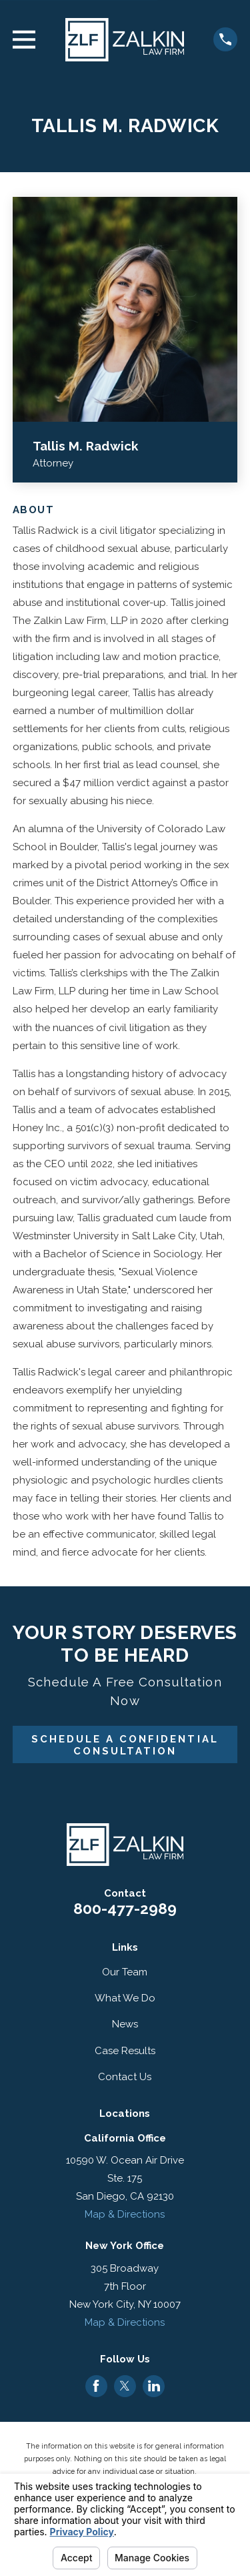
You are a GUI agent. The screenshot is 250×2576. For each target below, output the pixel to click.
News (125, 2024)
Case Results (125, 2051)
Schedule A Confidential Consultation (124, 1745)
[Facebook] (96, 2386)
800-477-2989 (125, 1908)
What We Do (125, 1998)
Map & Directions (125, 2214)
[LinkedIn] (154, 2386)
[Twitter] (125, 2386)
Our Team (124, 1972)
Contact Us (124, 2077)
